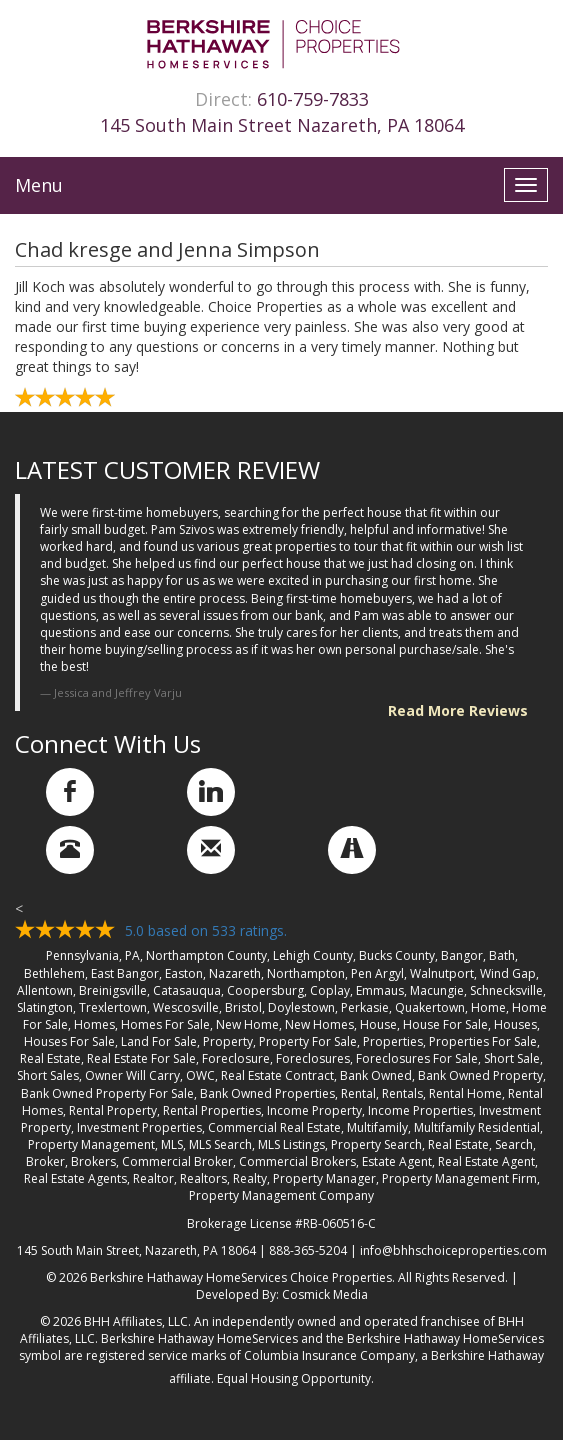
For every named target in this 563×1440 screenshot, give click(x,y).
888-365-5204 (308, 1250)
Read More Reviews (458, 710)
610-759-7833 (313, 99)
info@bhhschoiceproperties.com (453, 1250)
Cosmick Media (325, 1294)
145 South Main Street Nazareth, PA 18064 (282, 125)
